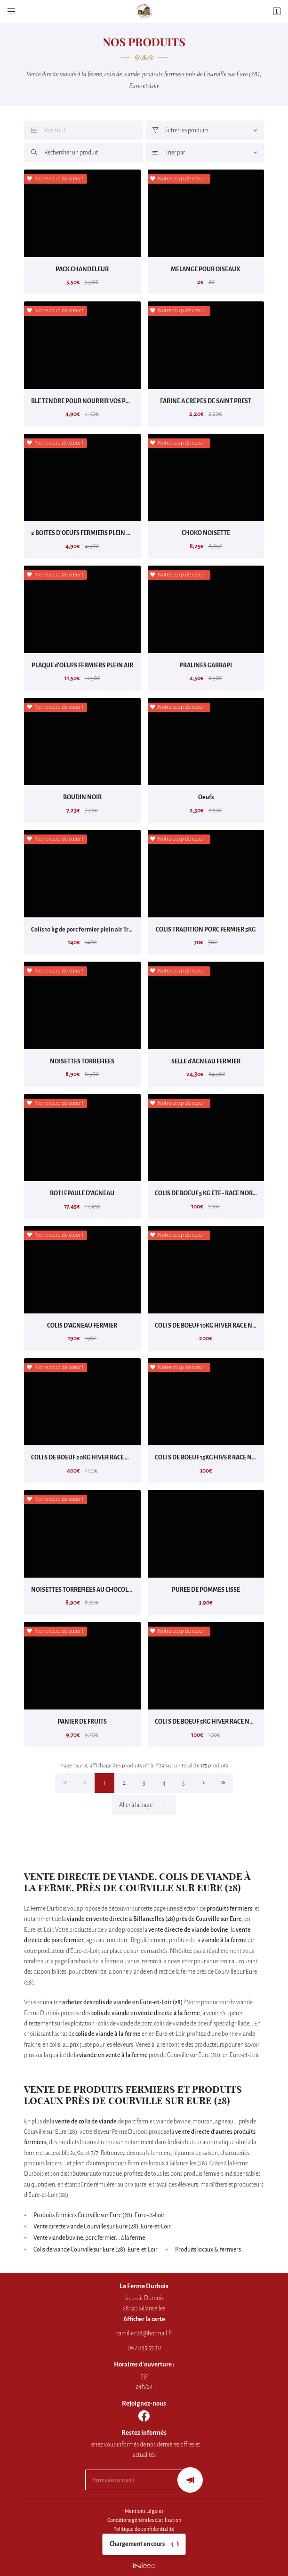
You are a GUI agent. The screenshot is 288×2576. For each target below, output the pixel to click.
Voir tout (48, 130)
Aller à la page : (147, 1805)
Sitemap (144, 2547)
